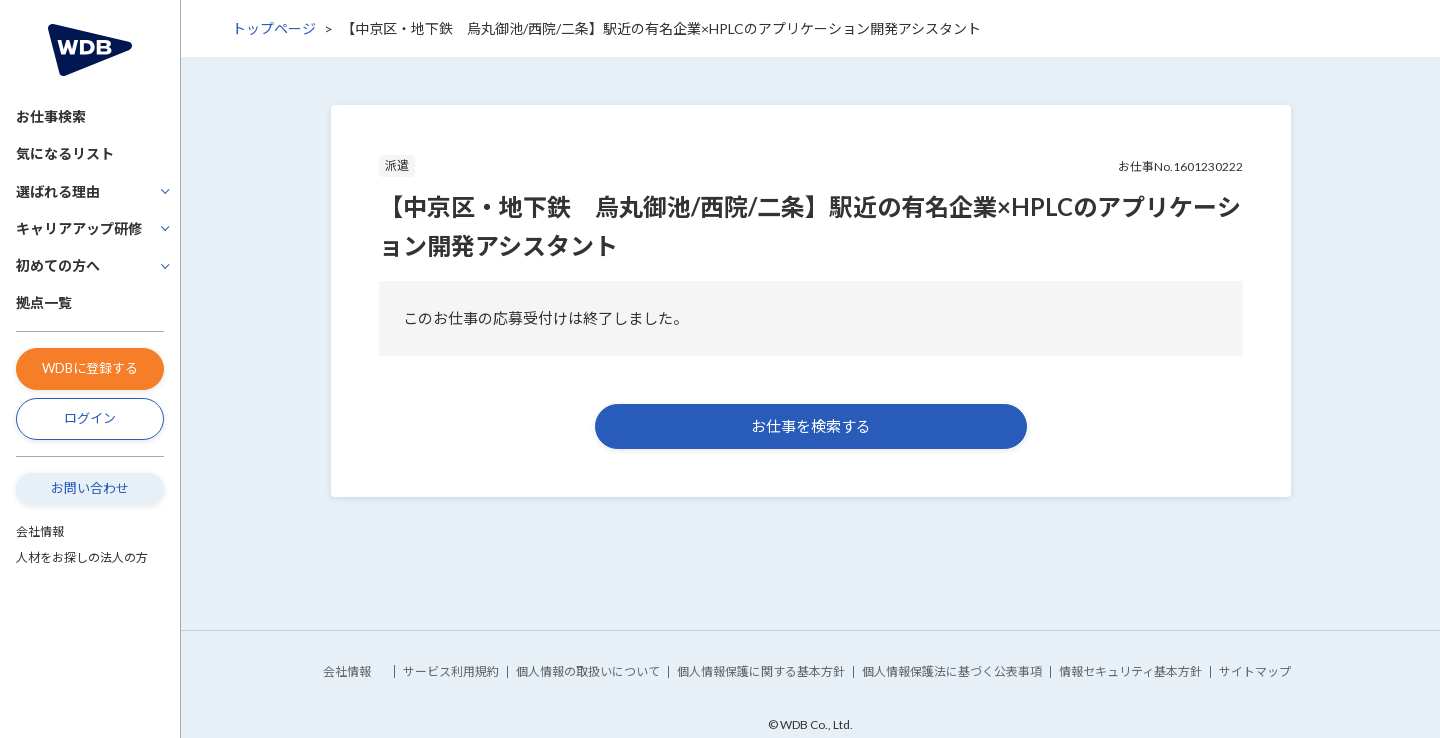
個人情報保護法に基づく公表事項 (952, 671)
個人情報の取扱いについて (588, 671)
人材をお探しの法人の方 (82, 557)
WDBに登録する (90, 368)
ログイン (90, 418)
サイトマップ (1255, 671)
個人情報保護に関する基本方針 (761, 671)
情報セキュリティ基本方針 (1130, 671)
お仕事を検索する (811, 426)
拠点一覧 (44, 302)
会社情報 (40, 531)
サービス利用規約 (451, 671)
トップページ (274, 28)
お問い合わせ (90, 488)
